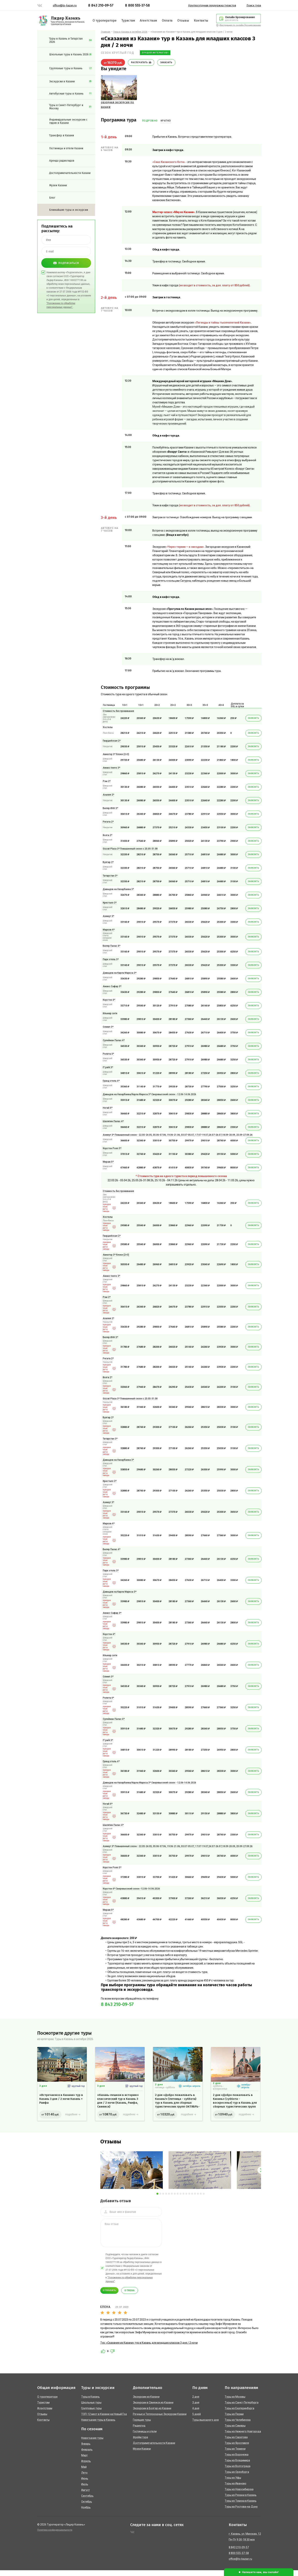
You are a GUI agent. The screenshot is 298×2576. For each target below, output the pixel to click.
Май (84, 2466)
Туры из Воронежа (236, 2454)
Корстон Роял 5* (112, 1148)
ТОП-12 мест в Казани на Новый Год (104, 2414)
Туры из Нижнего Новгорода (243, 2431)
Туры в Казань (90, 2396)
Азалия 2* (108, 794)
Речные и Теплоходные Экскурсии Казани (160, 2414)
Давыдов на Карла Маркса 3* (119, 973)
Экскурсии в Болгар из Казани (152, 2408)
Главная (105, 31)
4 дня (195, 2408)
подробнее (71, 2114)
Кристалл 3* (109, 902)
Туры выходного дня (205, 2419)
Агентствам (148, 20)
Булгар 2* (108, 862)
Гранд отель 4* (111, 1080)
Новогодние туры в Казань (98, 2419)
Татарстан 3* (110, 875)
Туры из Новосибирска (239, 2489)
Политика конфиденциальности (54, 2530)
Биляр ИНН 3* (110, 808)
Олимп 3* (108, 1027)
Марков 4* (109, 929)
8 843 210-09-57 (100, 5)
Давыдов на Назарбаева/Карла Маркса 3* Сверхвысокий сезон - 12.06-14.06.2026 (149, 1094)
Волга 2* (107, 835)
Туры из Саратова (236, 2437)
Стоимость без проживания (118, 711)
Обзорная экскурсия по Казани (117, 105)
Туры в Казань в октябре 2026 (130, 31)
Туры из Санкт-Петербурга (241, 2402)
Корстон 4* (109, 1000)
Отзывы (183, 20)
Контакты (201, 20)
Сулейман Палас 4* (114, 1040)
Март (84, 2455)
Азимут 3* (108, 916)
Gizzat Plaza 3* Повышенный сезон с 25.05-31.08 (130, 848)
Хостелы (108, 727)
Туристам (128, 20)
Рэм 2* (107, 781)
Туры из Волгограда (237, 2466)
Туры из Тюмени (235, 2448)
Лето (84, 2472)
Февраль (87, 2449)
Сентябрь (87, 2495)
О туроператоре (104, 20)
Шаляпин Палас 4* (113, 1121)
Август (85, 2490)
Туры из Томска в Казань (241, 2500)
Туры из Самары (235, 2425)
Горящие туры (142, 2419)
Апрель (86, 2461)
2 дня (195, 2396)
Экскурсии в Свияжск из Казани (153, 2402)
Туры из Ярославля (237, 2443)
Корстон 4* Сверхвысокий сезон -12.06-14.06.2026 (131, 1888)
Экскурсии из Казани (146, 2396)
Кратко (166, 120)
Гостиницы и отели (145, 2431)
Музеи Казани (142, 2448)
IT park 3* (108, 1067)
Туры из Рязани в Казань (241, 2495)
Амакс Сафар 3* (112, 986)
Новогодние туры (92, 2437)
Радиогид (139, 2425)
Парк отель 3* (111, 959)
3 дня (195, 2402)
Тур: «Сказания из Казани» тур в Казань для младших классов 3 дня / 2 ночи (149, 2342)
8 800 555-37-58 (137, 5)
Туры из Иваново (235, 2483)
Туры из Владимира (237, 2460)
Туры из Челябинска (238, 2419)
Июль (84, 2484)
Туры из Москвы (235, 2396)
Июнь (84, 2478)
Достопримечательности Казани (154, 2443)
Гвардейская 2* (112, 740)
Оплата (167, 20)
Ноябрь (86, 2507)
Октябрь (86, 2501)
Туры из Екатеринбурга (239, 2408)
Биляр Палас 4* (111, 946)
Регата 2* (108, 821)
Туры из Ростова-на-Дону (241, 2506)
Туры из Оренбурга (237, 2471)
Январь (85, 2443)
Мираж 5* (108, 1161)
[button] (157, 2194)
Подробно (150, 120)
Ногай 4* (107, 1107)
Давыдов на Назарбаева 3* (118, 889)
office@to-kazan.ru (65, 5)
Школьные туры (91, 2402)
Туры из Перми (234, 2414)
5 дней (196, 2414)
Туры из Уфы (233, 2477)
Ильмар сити (110, 1013)
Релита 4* (108, 1053)
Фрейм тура (140, 2437)
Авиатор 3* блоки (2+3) (116, 754)
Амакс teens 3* (111, 767)
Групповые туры (91, 2408)
